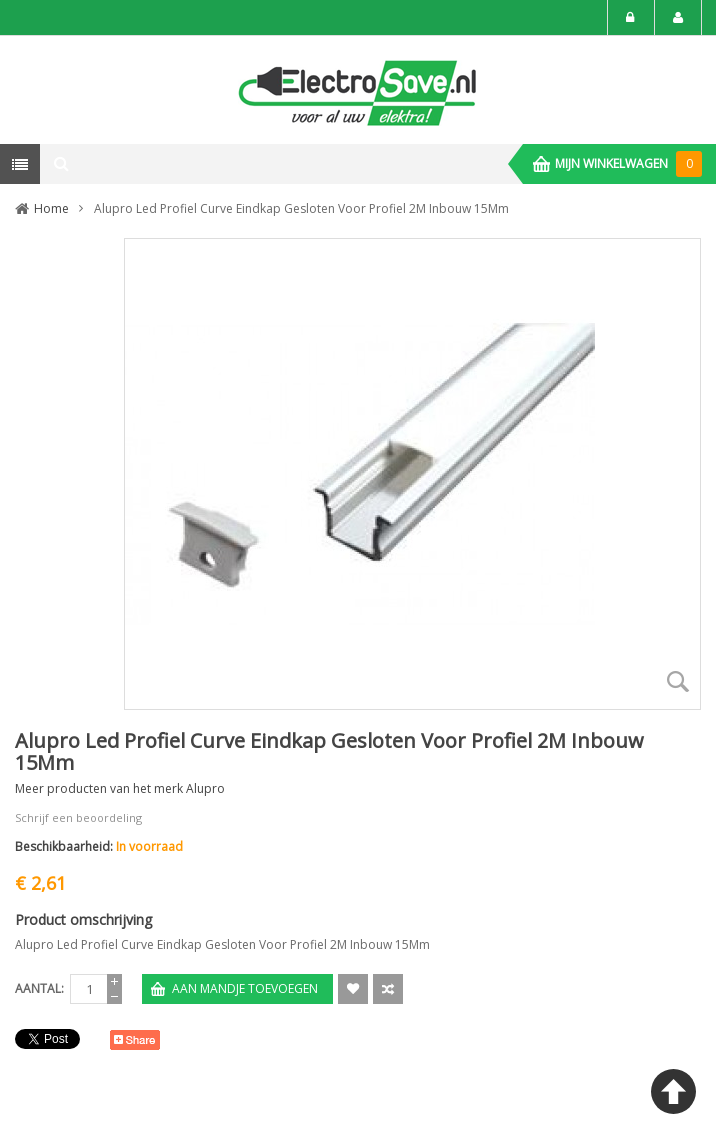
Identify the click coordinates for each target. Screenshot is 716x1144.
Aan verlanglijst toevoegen (353, 989)
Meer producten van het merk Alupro (120, 788)
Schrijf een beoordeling (78, 817)
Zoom (678, 682)
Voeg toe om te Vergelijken (388, 989)
